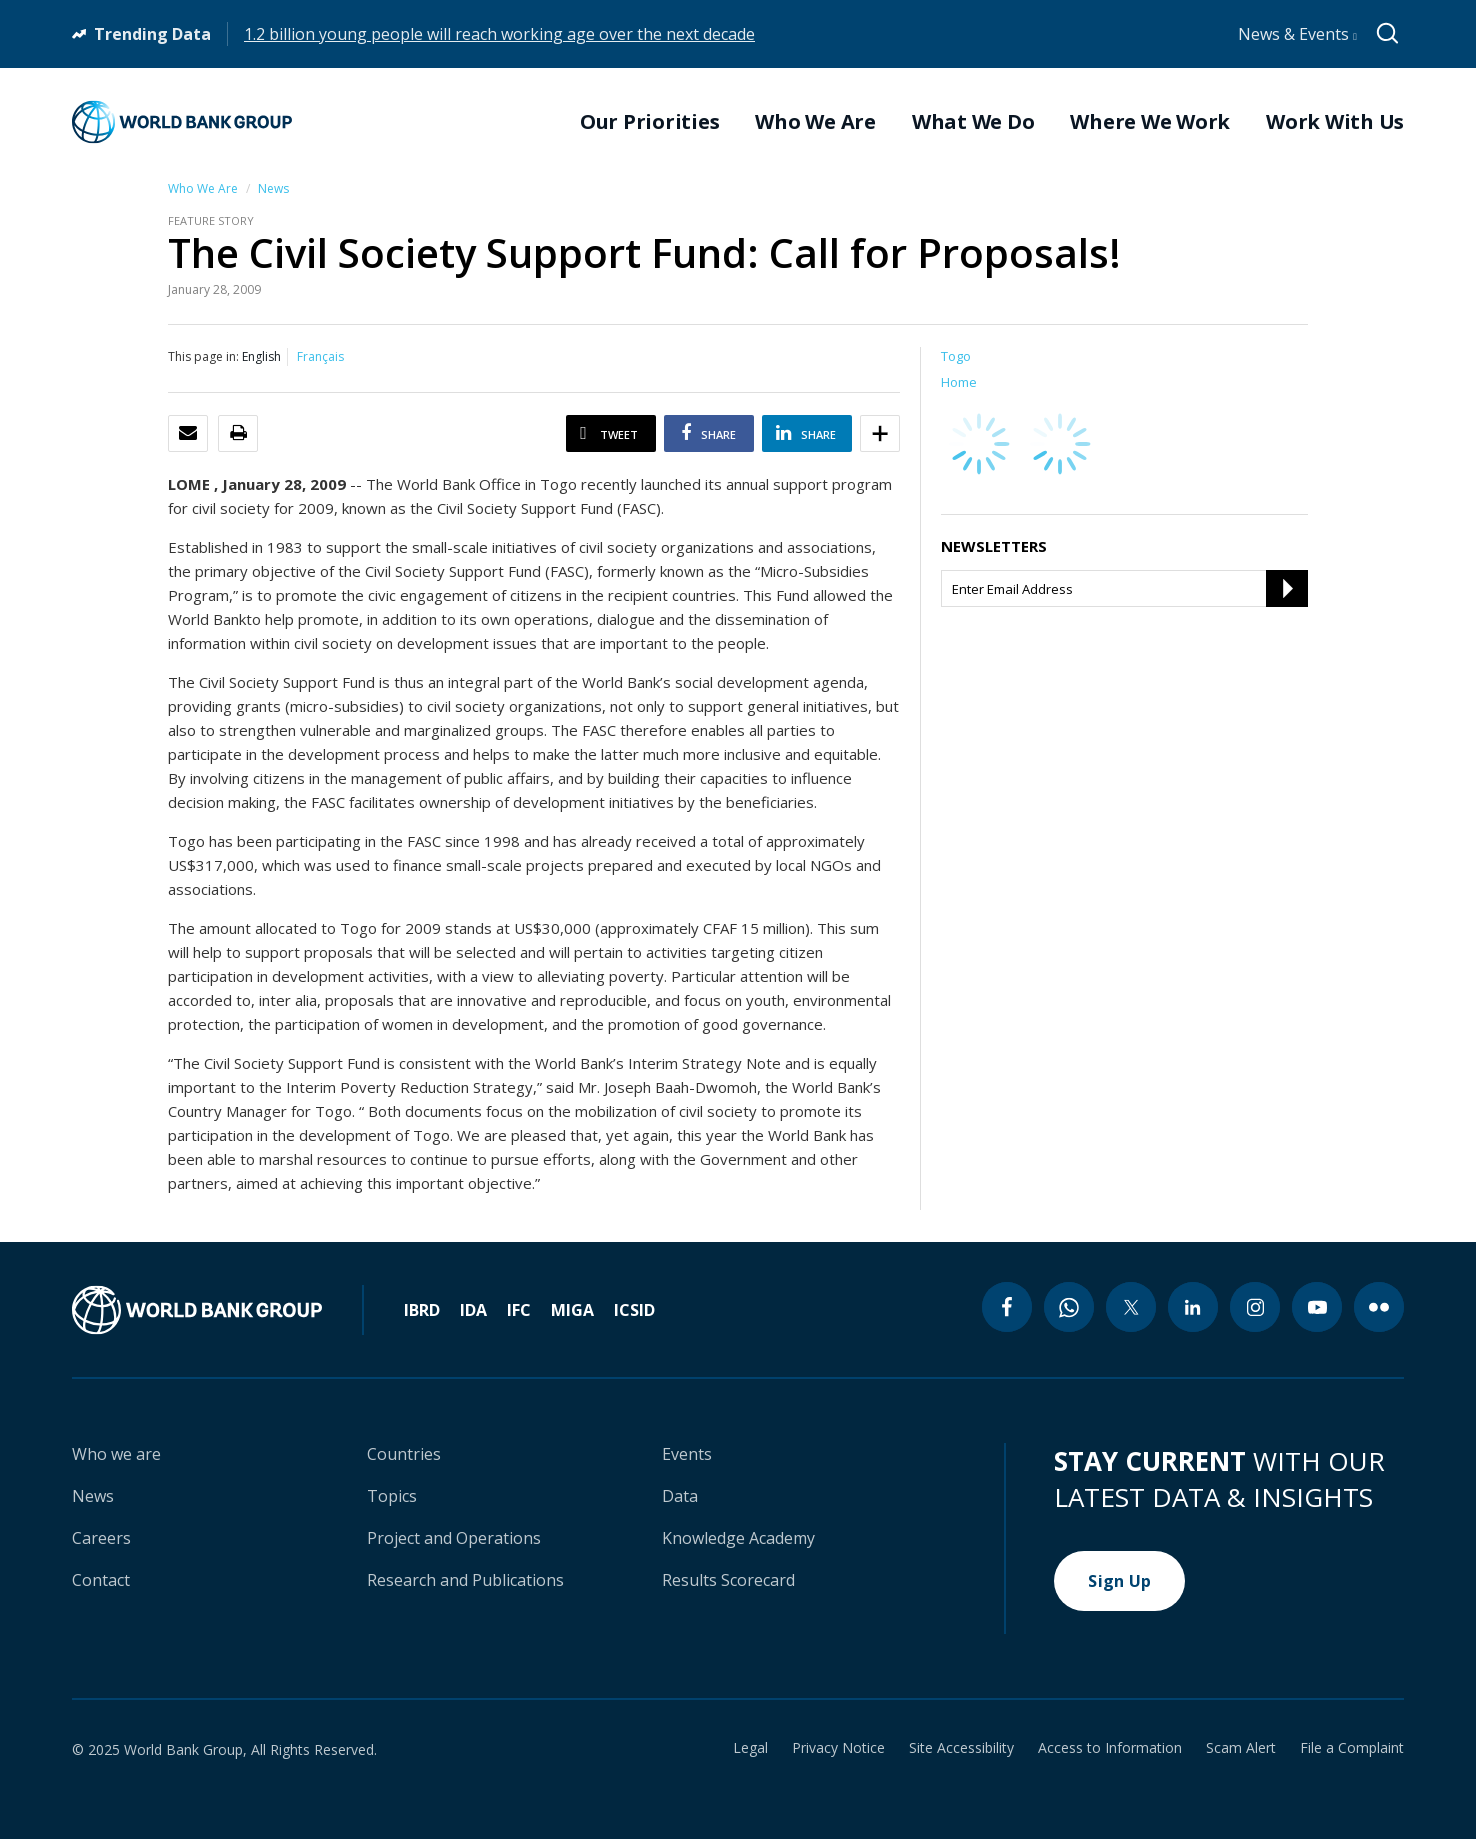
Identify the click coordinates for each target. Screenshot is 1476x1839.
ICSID (634, 1310)
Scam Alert (1241, 1748)
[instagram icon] (1255, 1307)
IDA (473, 1310)
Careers (101, 1538)
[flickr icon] (1379, 1307)
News (273, 188)
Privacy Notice (838, 1748)
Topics (392, 1496)
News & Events (1297, 34)
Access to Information (1110, 1748)
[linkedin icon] (1193, 1307)
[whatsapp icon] (1069, 1307)
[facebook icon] (1007, 1307)
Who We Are (203, 188)
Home (959, 382)
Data (680, 1496)
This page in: (203, 356)
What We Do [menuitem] (973, 122)
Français (320, 356)
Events (687, 1454)
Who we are (116, 1454)
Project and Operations (454, 1538)
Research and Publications (465, 1580)
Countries (404, 1454)
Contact (101, 1580)
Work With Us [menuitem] (1335, 122)
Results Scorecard (728, 1580)
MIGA (572, 1310)
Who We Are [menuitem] (815, 122)
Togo (956, 356)
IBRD (422, 1310)
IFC (519, 1310)
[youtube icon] (1317, 1307)
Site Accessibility (961, 1748)
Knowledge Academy (738, 1538)
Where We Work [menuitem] (1150, 122)
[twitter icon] (1131, 1307)
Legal (750, 1748)
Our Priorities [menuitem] (650, 122)
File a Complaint (1352, 1748)
